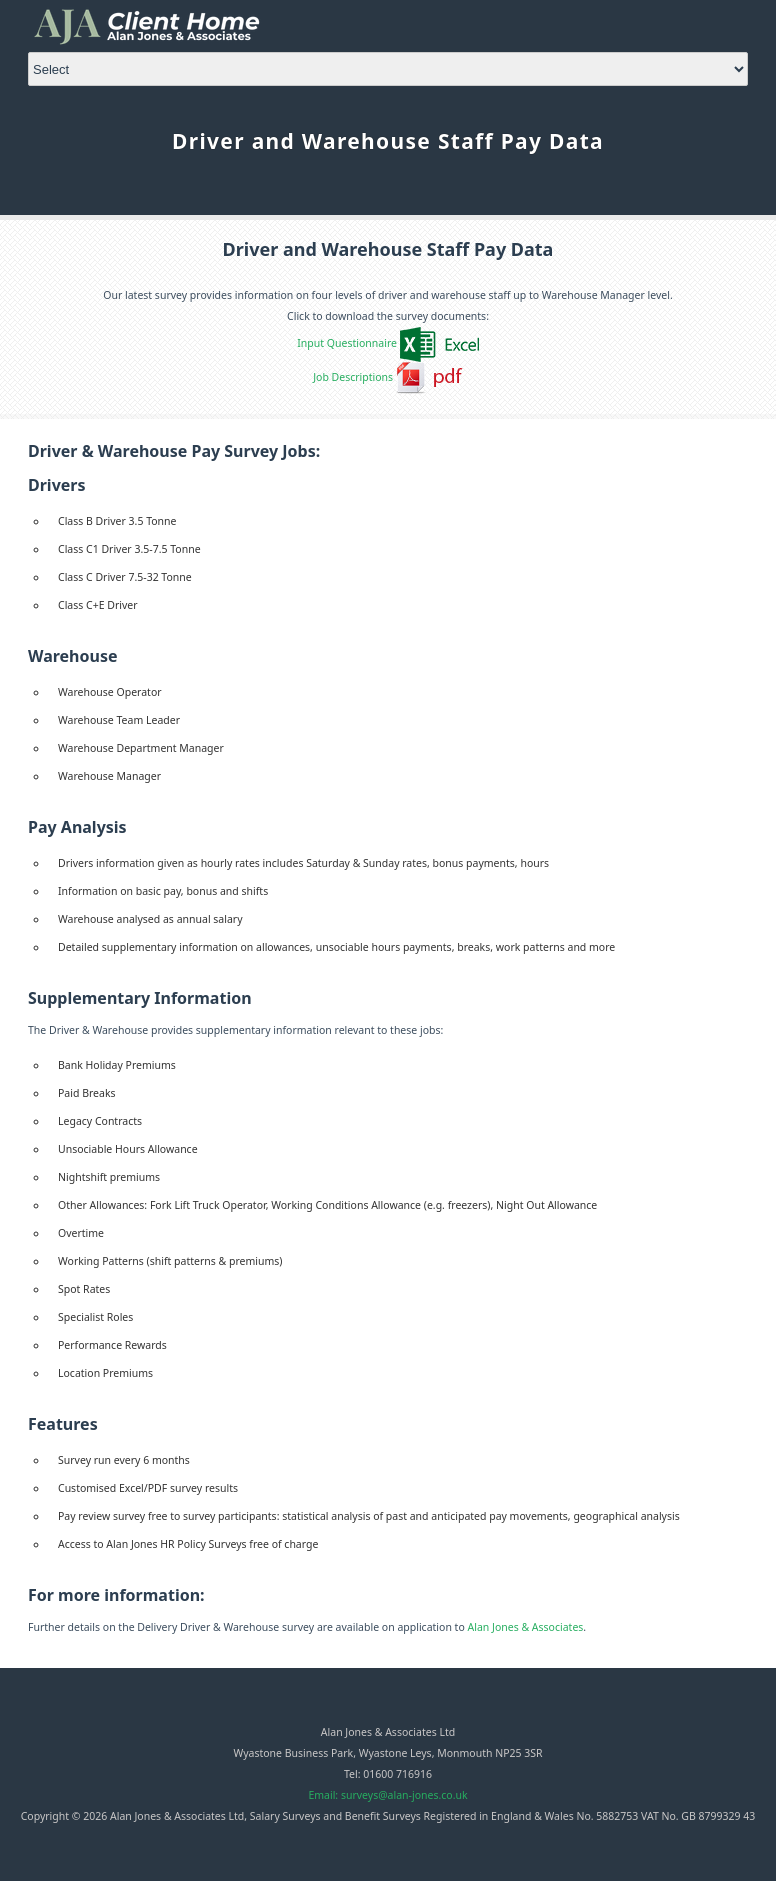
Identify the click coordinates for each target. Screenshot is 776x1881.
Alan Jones (160, 26)
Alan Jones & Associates (526, 1627)
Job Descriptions (353, 377)
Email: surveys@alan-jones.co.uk (387, 1795)
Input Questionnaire (347, 343)
